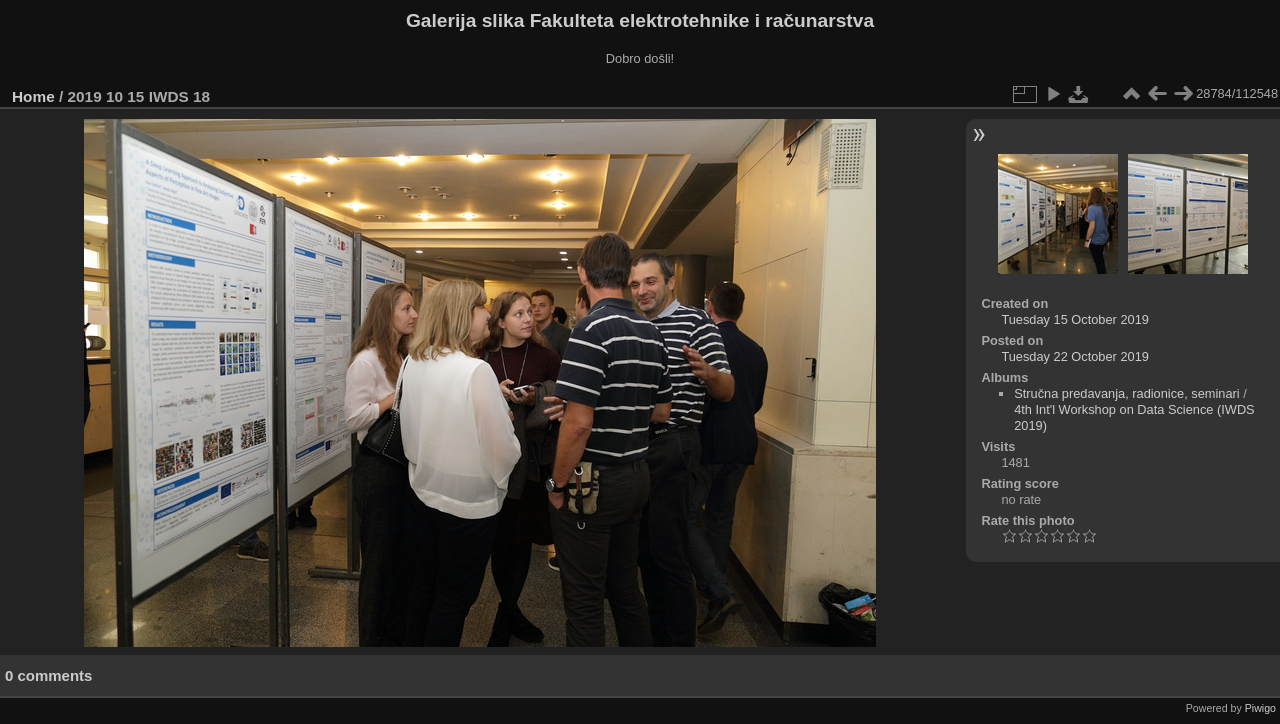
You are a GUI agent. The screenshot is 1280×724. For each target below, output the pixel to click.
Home (33, 96)
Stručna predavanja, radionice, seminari (1127, 393)
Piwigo (1260, 708)
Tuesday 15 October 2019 (1075, 319)
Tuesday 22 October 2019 (1075, 356)
